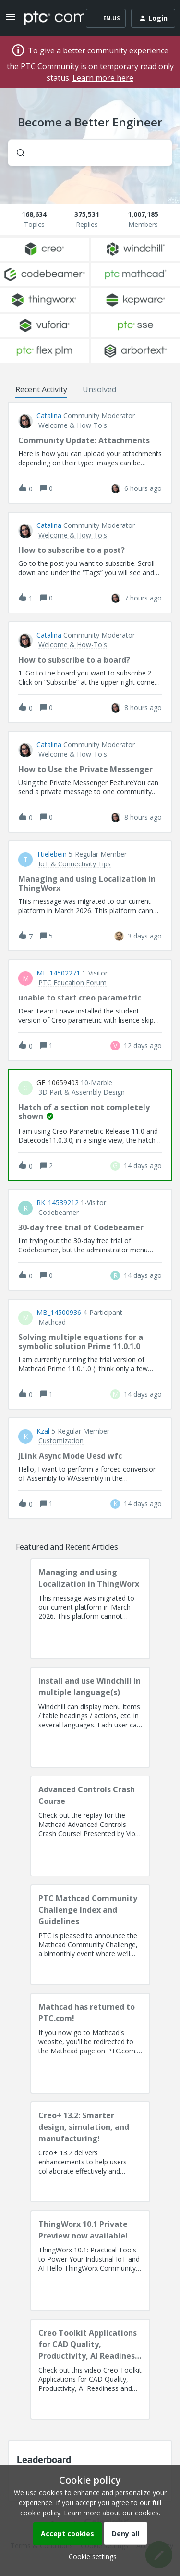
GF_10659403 (57, 1082)
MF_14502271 (58, 973)
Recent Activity (41, 389)
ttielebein (51, 854)
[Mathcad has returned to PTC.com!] (90, 2043)
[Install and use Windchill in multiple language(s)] (90, 1717)
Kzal (42, 1431)
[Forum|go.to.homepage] (47, 18)
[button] (90, 2556)
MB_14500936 (58, 1312)
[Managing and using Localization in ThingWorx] (90, 1608)
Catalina (48, 416)
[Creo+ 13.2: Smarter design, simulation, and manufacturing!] (90, 2151)
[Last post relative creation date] (143, 488)
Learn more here (102, 78)
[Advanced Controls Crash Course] (90, 1826)
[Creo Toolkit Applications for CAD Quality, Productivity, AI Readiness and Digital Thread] (90, 2369)
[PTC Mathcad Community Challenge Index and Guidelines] (90, 1934)
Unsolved (99, 389)
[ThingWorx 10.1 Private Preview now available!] (90, 2260)
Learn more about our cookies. (112, 2512)
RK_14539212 (57, 1203)
